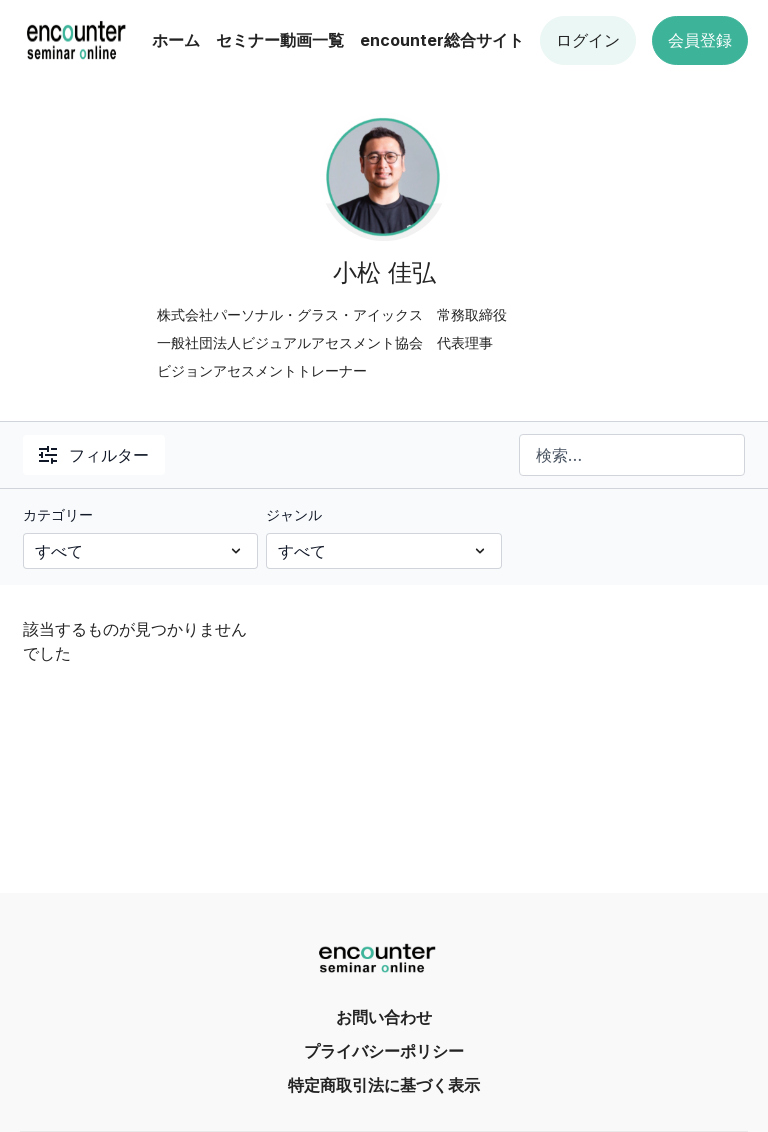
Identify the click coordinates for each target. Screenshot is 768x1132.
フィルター (94, 455)
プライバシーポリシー (384, 1051)
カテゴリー (58, 514)
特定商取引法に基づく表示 (384, 1085)
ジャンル (294, 514)
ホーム (176, 40)
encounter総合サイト (442, 40)
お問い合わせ (384, 1017)
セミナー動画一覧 (280, 40)
